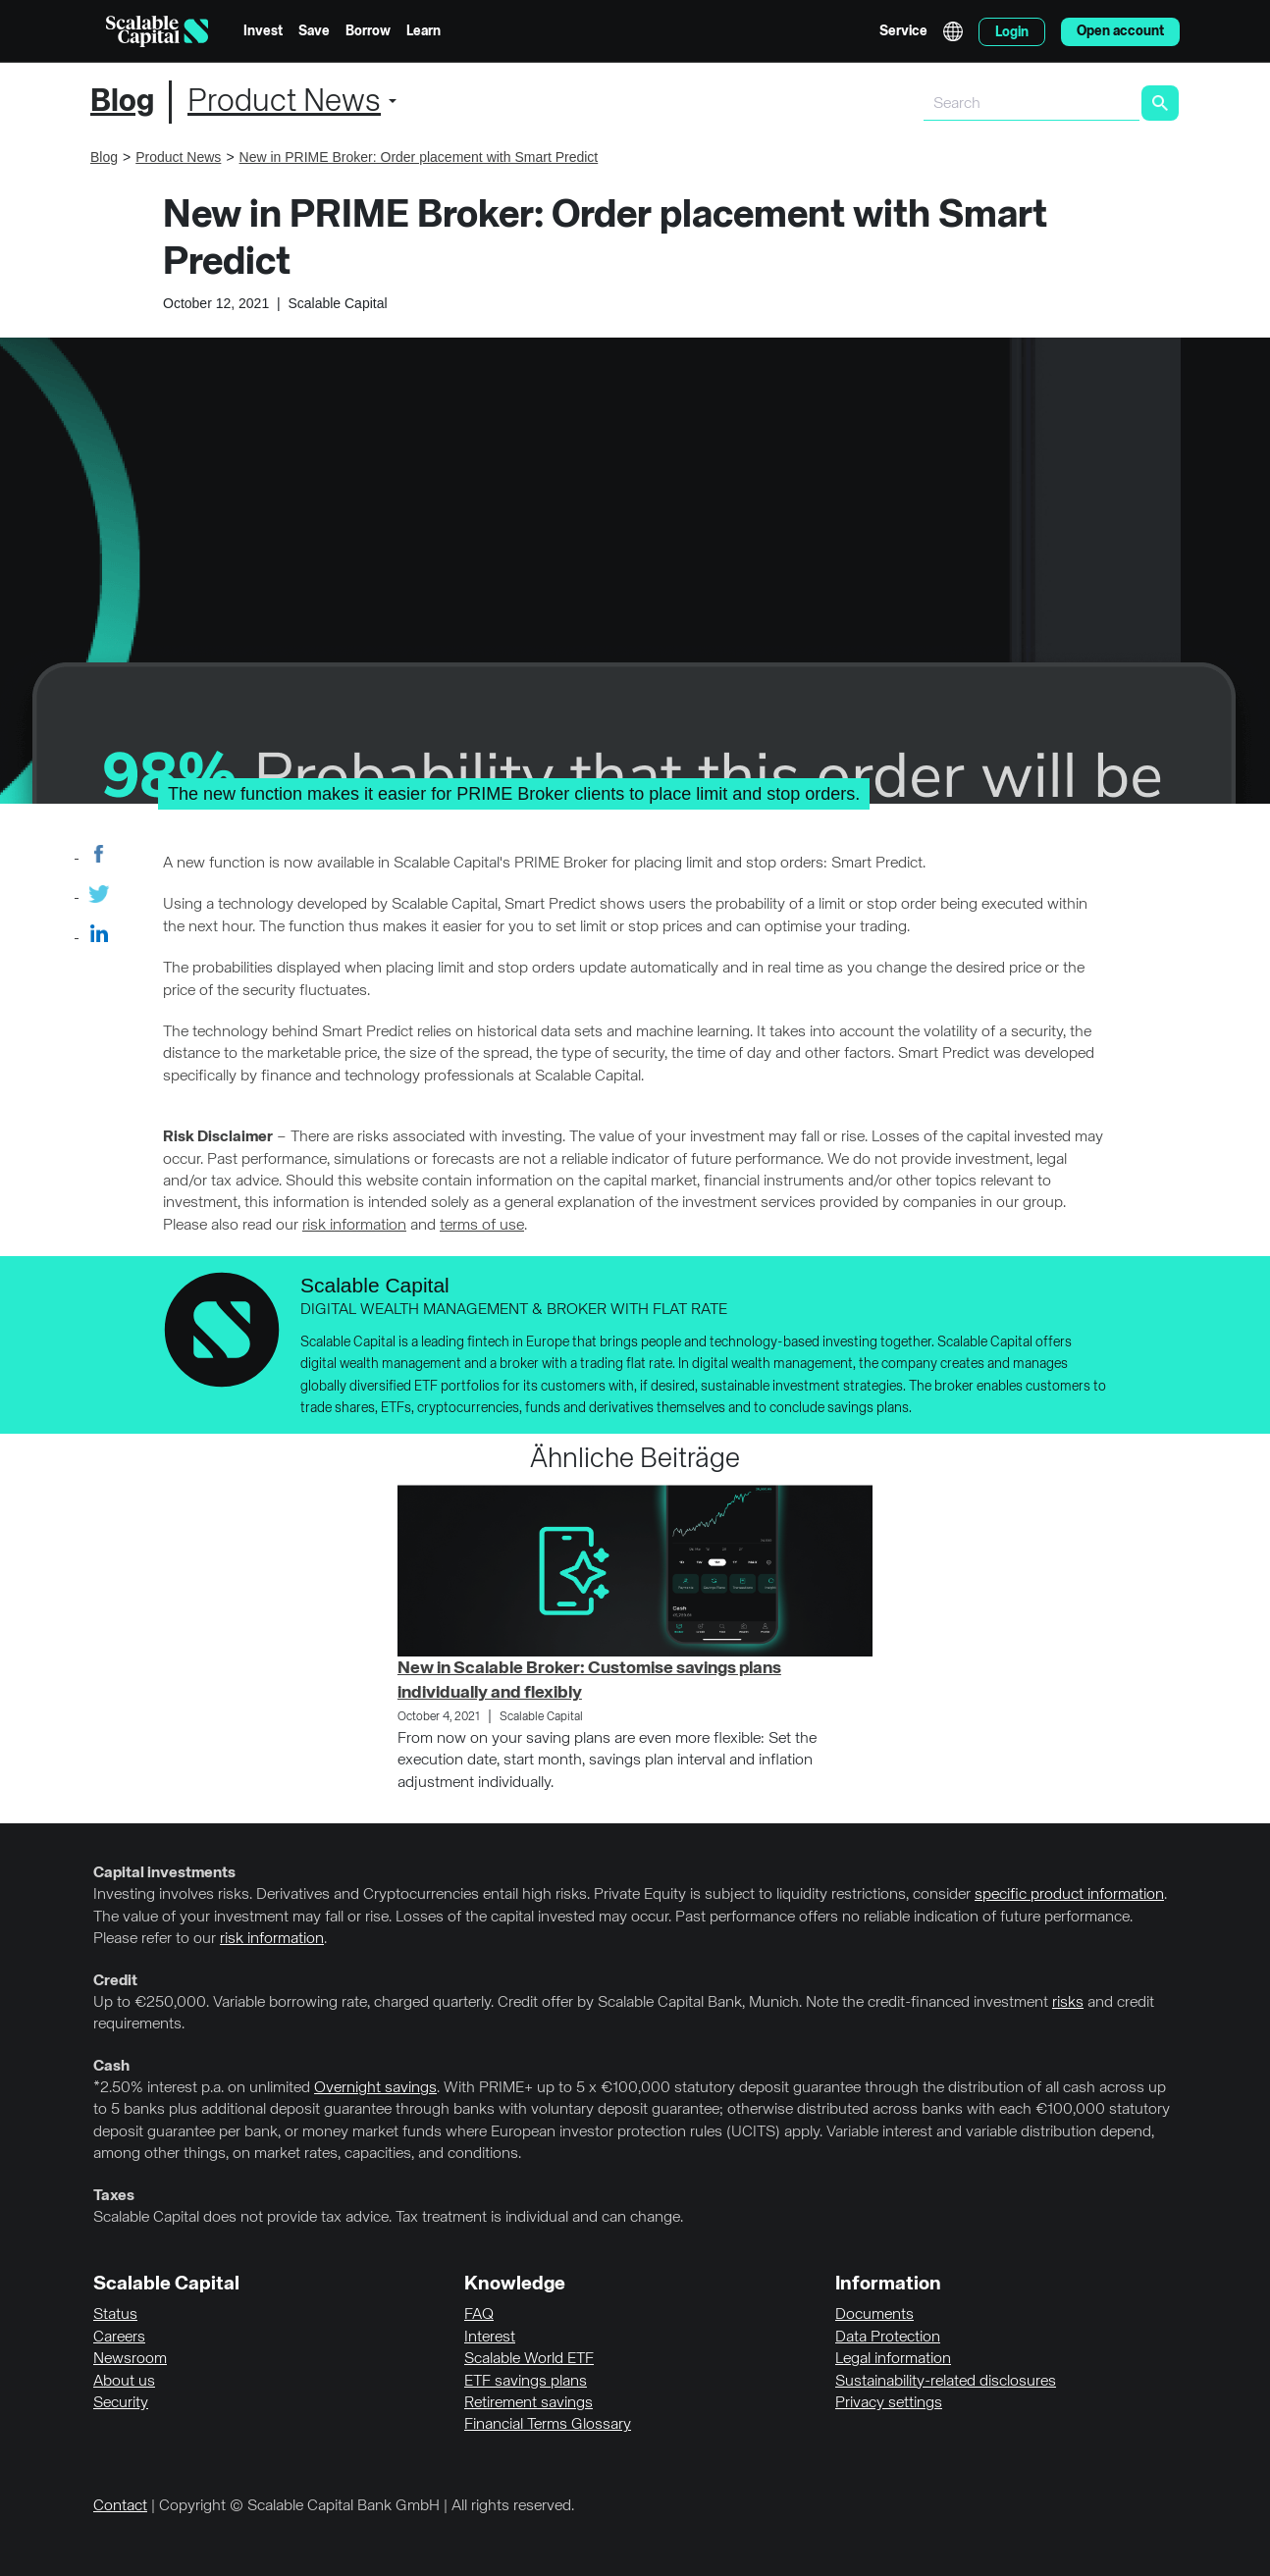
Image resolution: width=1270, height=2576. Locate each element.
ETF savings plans (525, 2382)
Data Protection (887, 2337)
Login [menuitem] (1012, 32)
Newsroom (130, 2359)
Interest (489, 2337)
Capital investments (164, 1873)
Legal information (893, 2359)
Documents (874, 2315)
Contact (120, 2506)
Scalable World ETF (529, 2359)
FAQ (479, 2315)
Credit (115, 1981)
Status (115, 2315)
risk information (354, 1226)
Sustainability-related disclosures (945, 2382)
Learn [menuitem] (423, 31)
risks (1068, 2003)
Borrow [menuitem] (368, 31)
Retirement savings (528, 2403)
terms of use (482, 1226)
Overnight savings (375, 2088)
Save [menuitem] (314, 31)
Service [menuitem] (903, 31)
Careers (119, 2337)
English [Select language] (953, 31)
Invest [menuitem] (263, 31)
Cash (111, 2067)
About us (124, 2382)
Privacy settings (888, 2403)
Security (120, 2403)
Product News (284, 102)
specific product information (1069, 1895)
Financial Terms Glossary (547, 2425)
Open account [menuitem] (1120, 31)
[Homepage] (157, 31)
